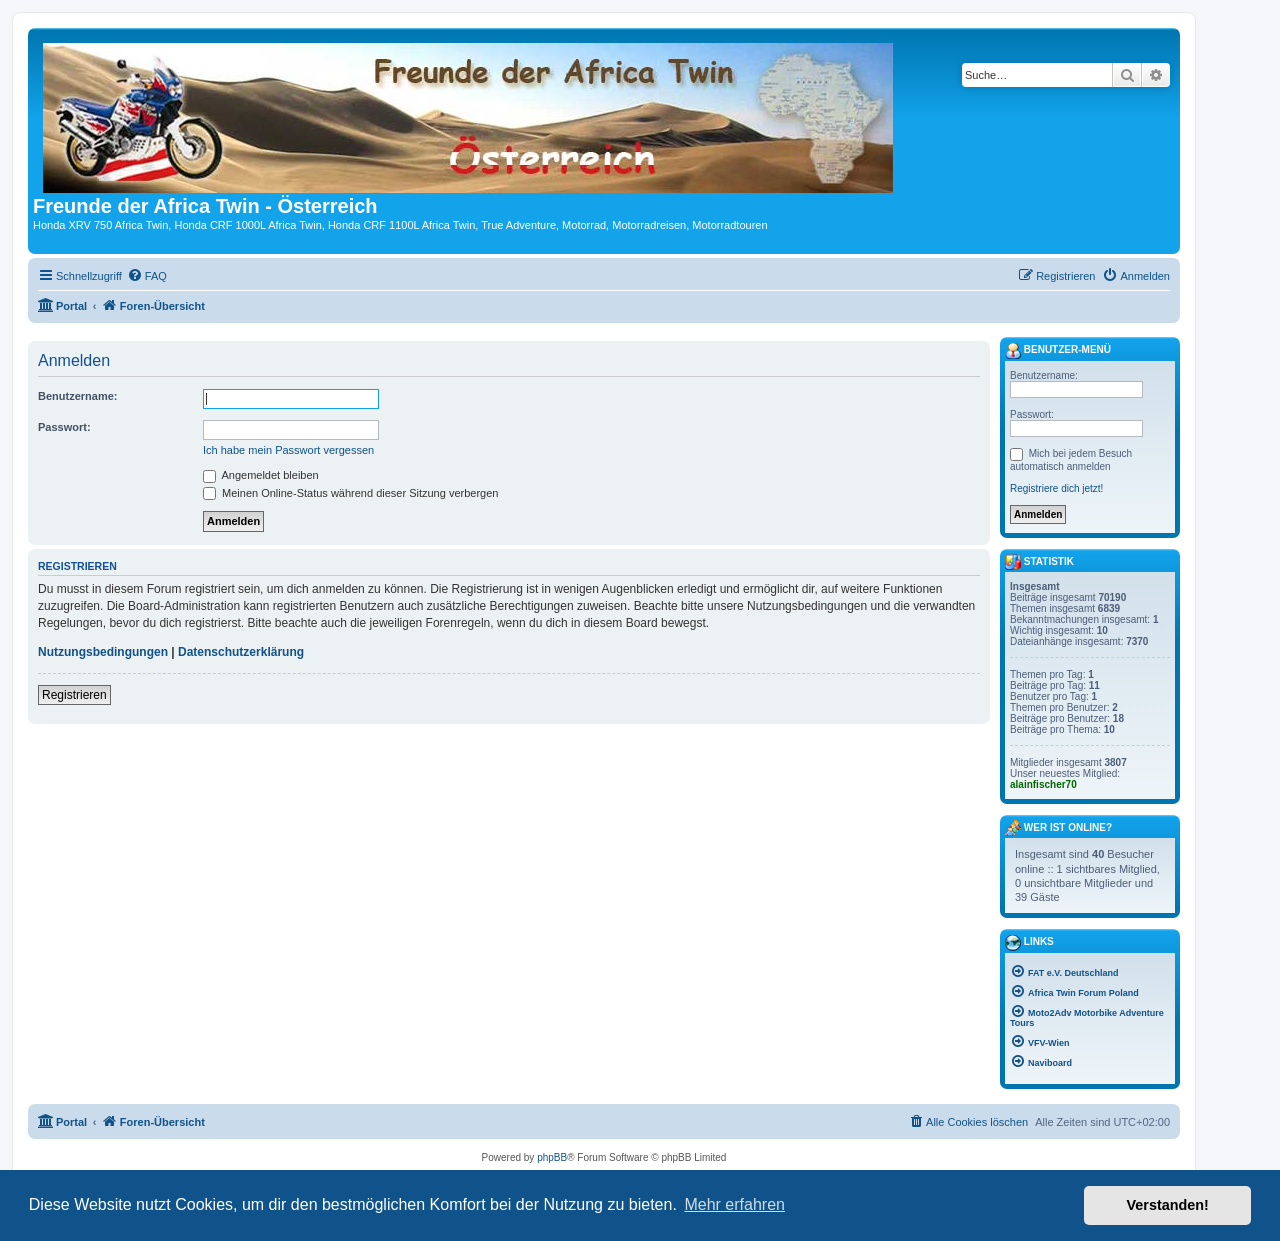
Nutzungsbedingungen (103, 652)
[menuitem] (147, 276)
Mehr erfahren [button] (734, 1204)
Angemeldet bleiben (261, 475)
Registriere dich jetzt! (1056, 488)
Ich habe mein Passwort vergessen (288, 450)
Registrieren (74, 695)
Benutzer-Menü (1058, 351)
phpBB (552, 1157)
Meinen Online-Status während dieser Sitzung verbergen (350, 493)
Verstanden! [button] (1168, 1205)
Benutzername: (77, 396)
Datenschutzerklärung (241, 652)
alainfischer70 (1043, 784)
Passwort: (64, 427)
